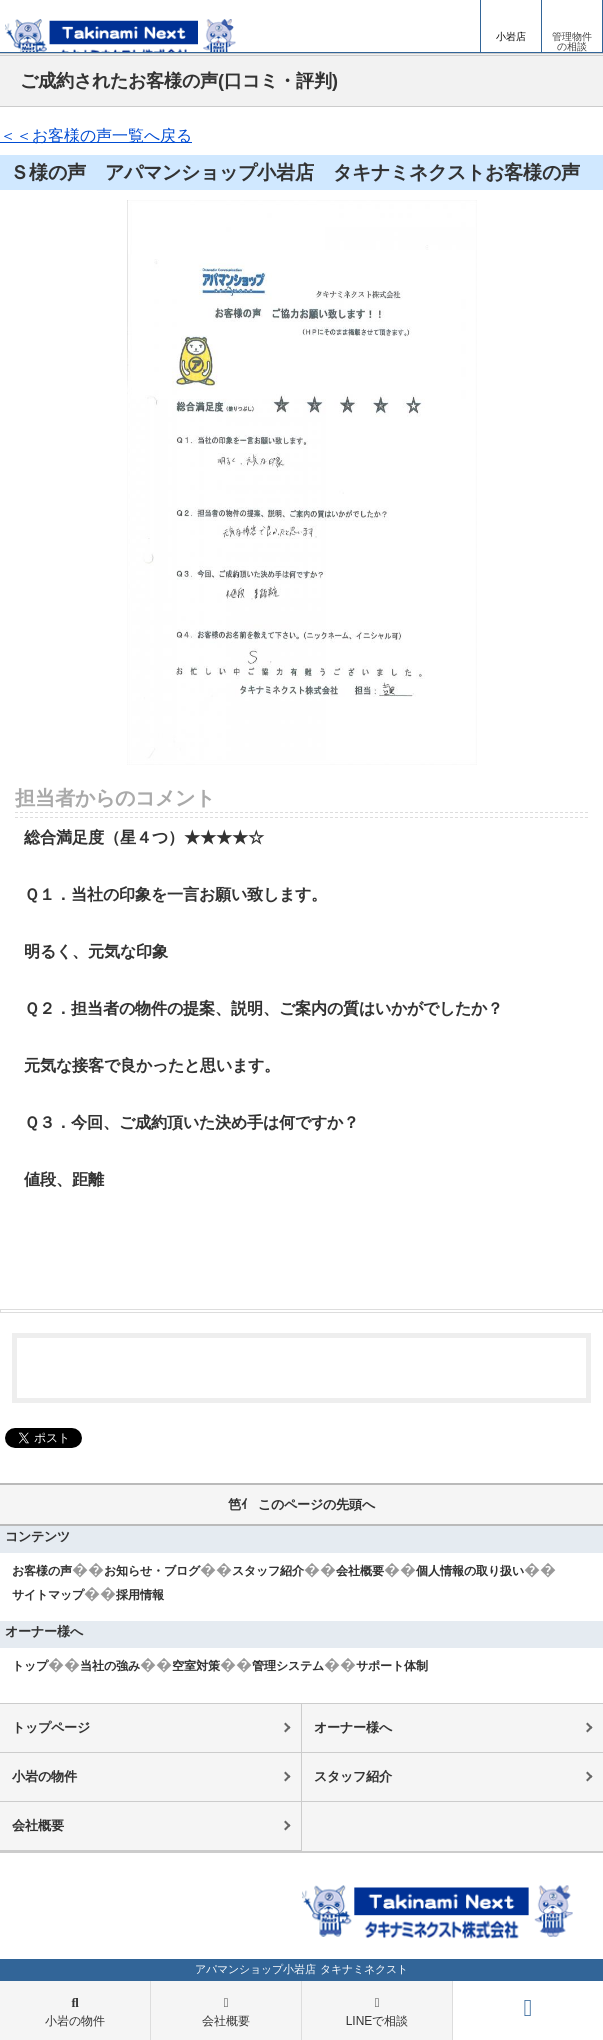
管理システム (288, 1666)
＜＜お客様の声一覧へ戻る (96, 135)
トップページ (51, 1727)
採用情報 (140, 1595)
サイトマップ (48, 1595)
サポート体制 (392, 1666)
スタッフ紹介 (268, 1571)
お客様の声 (42, 1571)
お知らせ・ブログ (152, 1571)
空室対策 (196, 1666)
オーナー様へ (353, 1727)
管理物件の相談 (572, 41)
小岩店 (511, 36)
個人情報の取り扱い (470, 1571)
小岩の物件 (44, 1776)
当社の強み (110, 1666)
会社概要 (360, 1571)
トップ (30, 1666)
